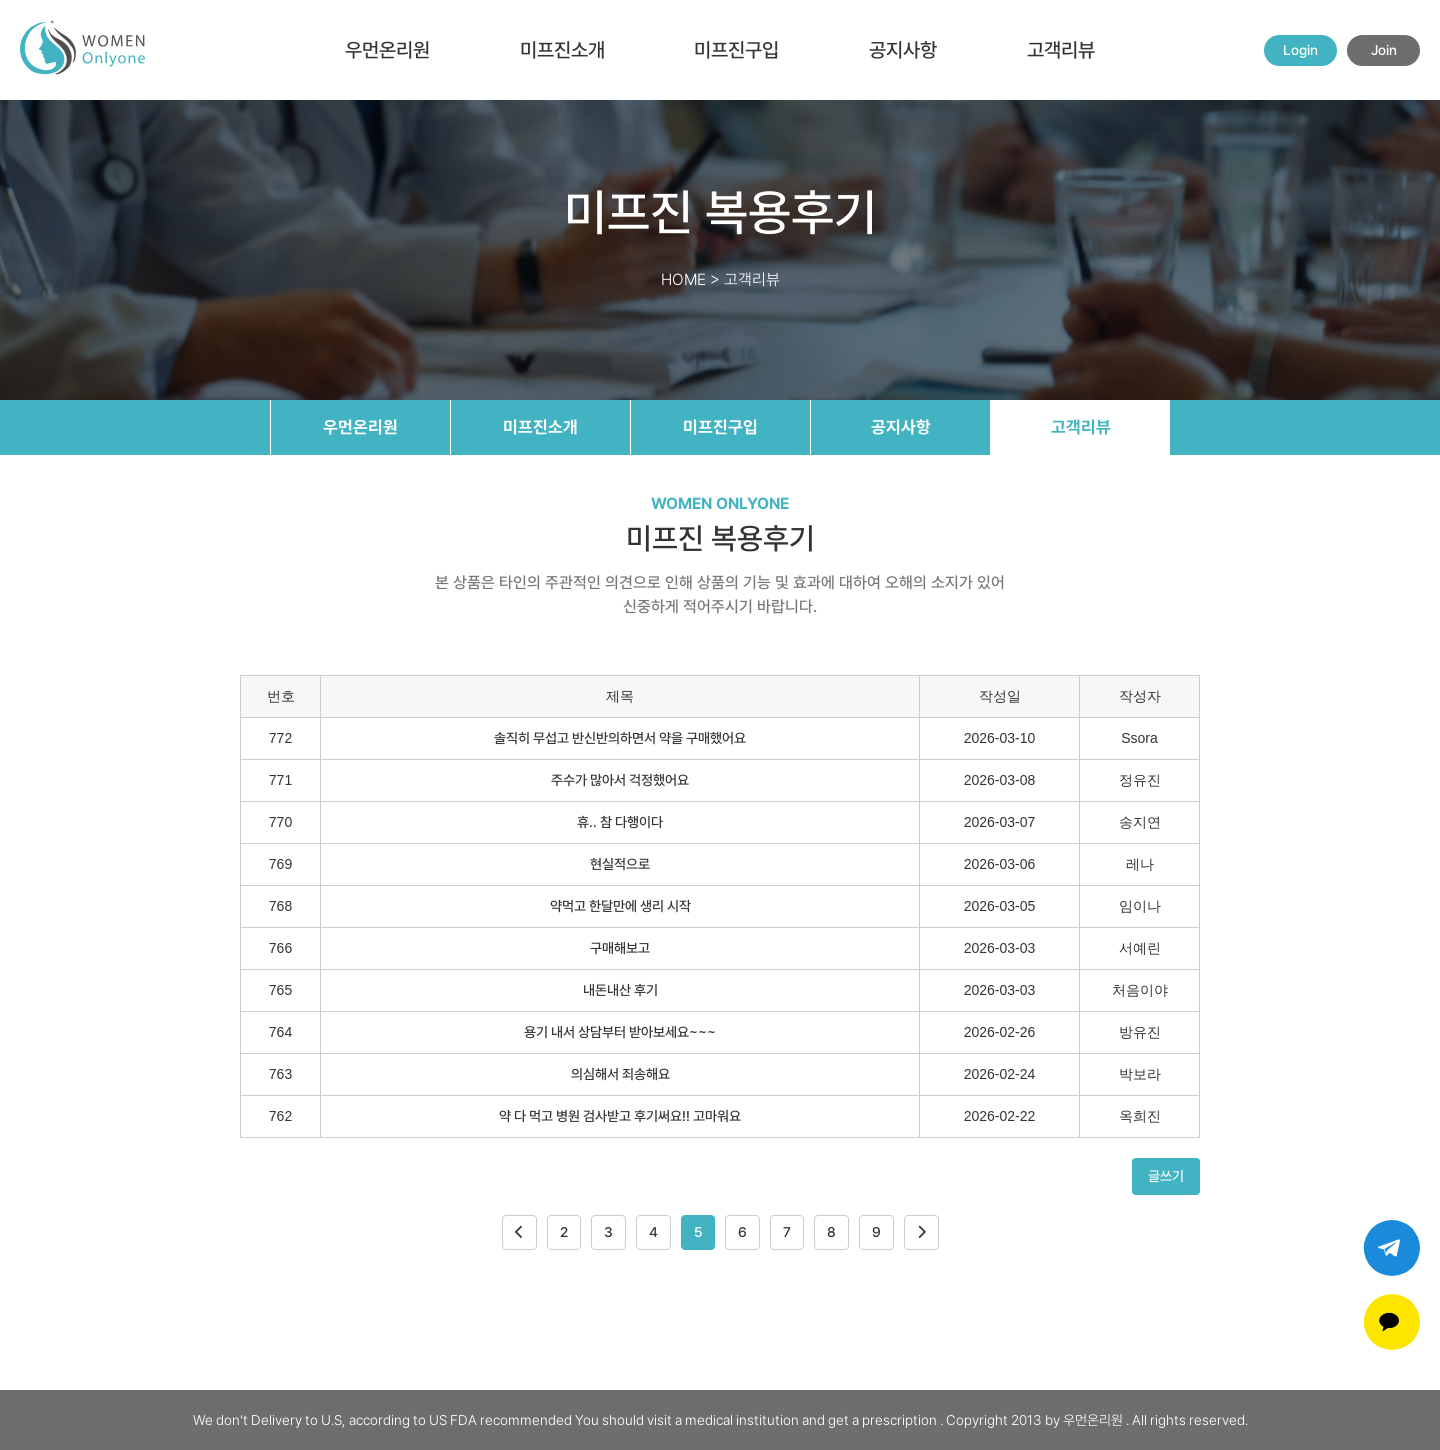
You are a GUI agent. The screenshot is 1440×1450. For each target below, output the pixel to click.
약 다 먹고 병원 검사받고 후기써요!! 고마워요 (620, 1116)
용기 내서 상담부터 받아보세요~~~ (620, 1032)
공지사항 (903, 50)
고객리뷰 (1061, 50)
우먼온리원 (387, 50)
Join (1384, 50)
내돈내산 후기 (620, 990)
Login (1300, 50)
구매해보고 (620, 948)
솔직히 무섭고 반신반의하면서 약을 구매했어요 (620, 738)
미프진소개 (562, 50)
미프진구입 (736, 50)
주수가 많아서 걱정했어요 (620, 780)
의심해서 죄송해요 (620, 1074)
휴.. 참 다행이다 (620, 822)
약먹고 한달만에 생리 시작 (620, 906)
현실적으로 (620, 864)
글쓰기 (1166, 1176)
